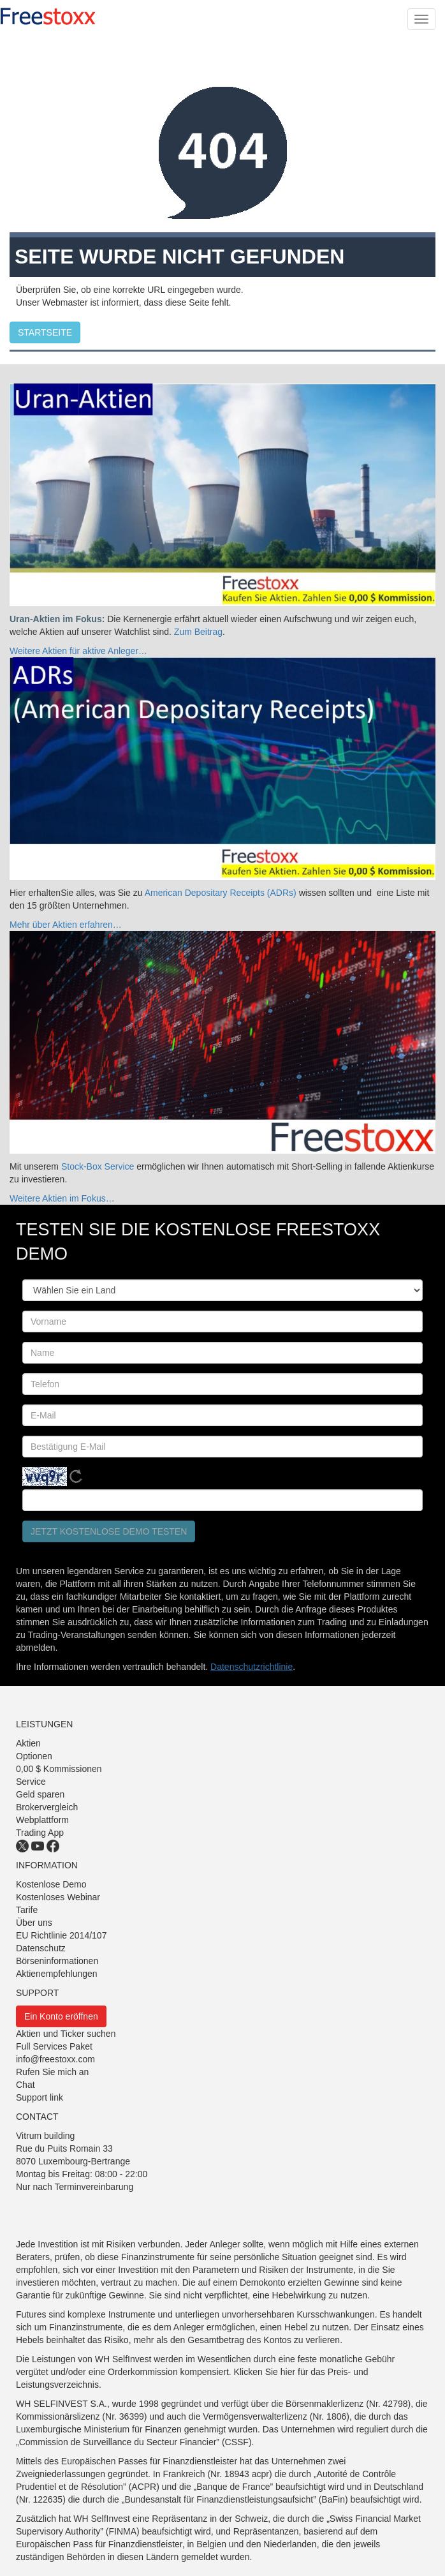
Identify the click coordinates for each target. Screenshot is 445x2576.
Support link (39, 2097)
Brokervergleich (47, 1807)
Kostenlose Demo (51, 1884)
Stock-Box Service (97, 1166)
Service (31, 1781)
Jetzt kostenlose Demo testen (109, 1531)
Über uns (34, 1922)
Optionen (34, 1756)
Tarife (27, 1910)
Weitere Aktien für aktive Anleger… (78, 651)
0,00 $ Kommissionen (59, 1769)
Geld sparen (40, 1794)
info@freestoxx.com (55, 2059)
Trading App (40, 1833)
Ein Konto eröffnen (61, 2016)
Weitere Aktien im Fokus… (62, 1198)
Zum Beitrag (198, 632)
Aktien (28, 1743)
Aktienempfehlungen (57, 1974)
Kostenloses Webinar (58, 1897)
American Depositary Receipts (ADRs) (222, 893)
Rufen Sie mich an (52, 2072)
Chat (25, 2085)
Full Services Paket (54, 2046)
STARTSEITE (45, 332)
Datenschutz (41, 1948)
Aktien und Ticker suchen (65, 2034)
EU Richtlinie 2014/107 (61, 1935)
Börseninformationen (57, 1961)
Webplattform (42, 1820)
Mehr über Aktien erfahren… (66, 924)
